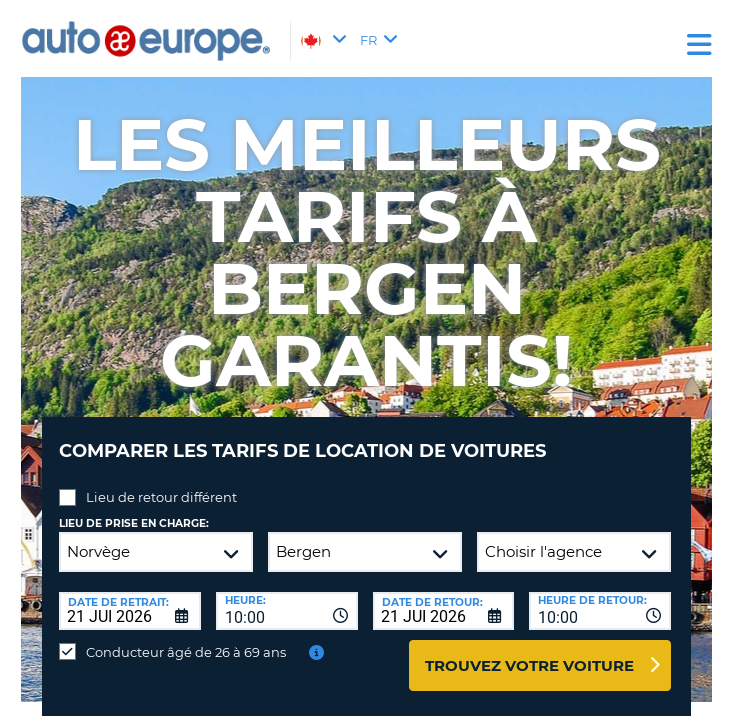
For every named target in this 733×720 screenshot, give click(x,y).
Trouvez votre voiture (529, 665)
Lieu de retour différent (161, 497)
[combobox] (287, 611)
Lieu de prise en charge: (134, 523)
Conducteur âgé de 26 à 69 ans (186, 652)
